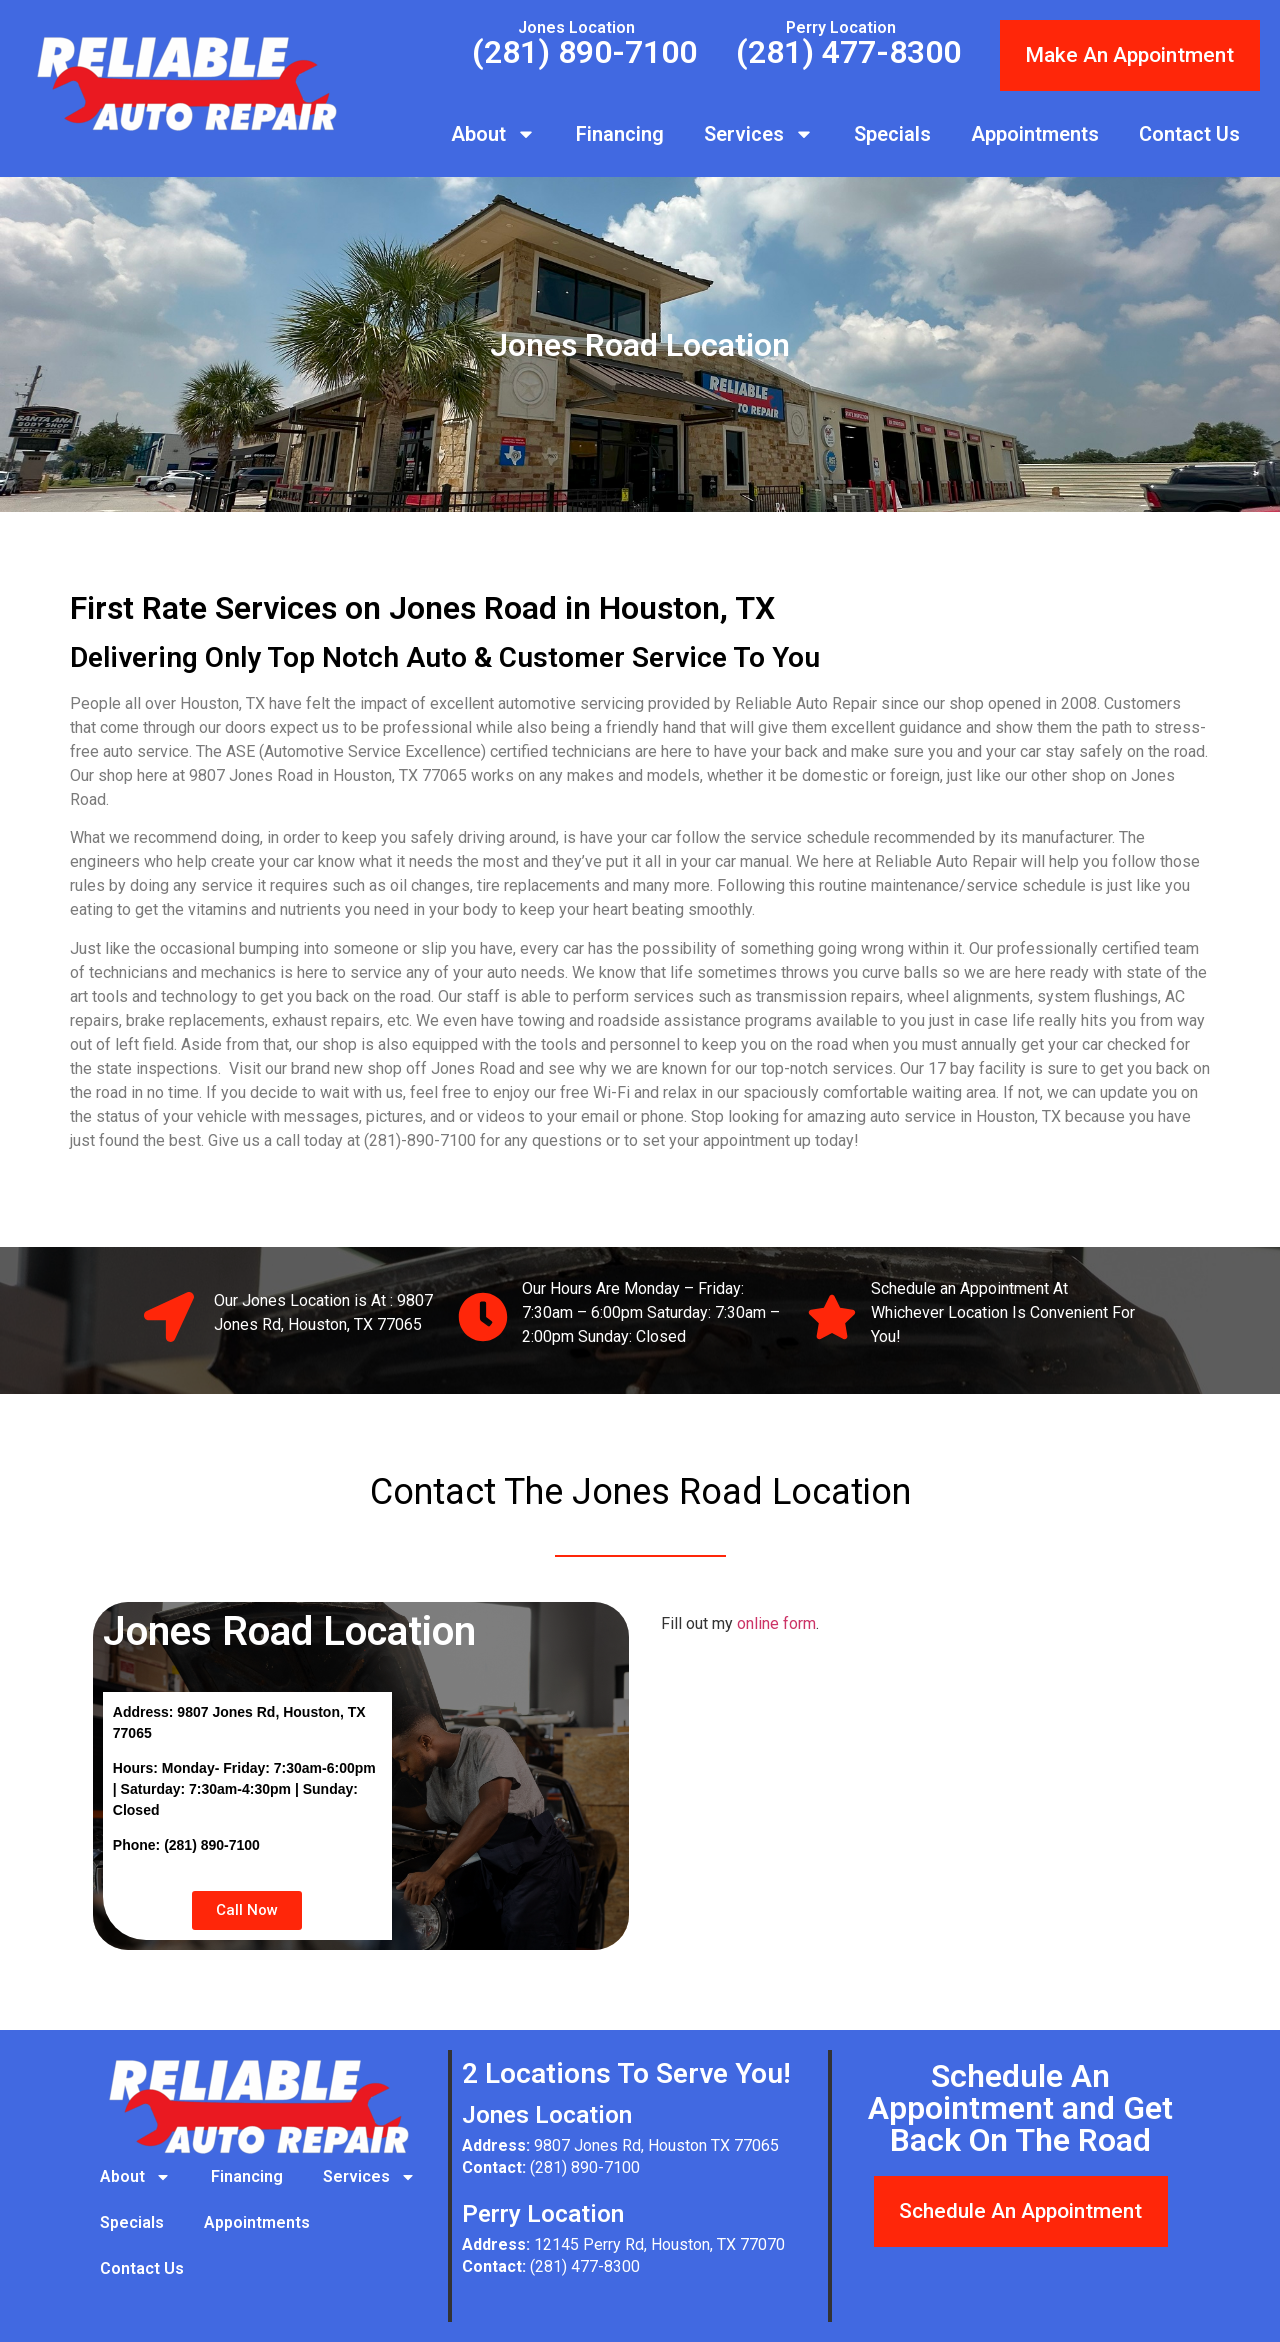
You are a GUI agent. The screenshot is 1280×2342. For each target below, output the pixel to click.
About (493, 134)
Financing (620, 134)
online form (776, 1623)
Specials (892, 134)
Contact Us (1189, 134)
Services (759, 134)
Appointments (1035, 134)
